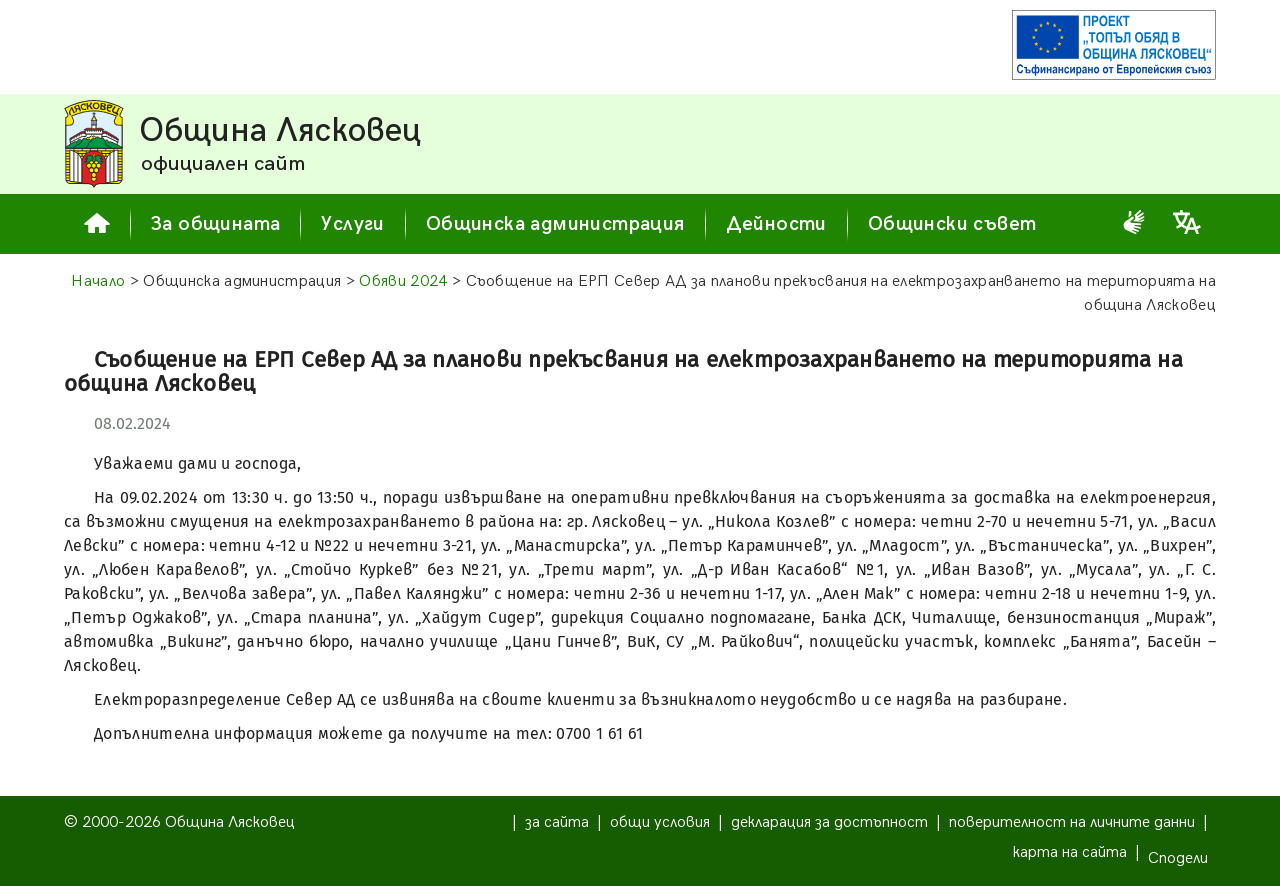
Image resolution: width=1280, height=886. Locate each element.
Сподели (1178, 858)
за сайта (557, 822)
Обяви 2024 (403, 281)
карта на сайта (1070, 852)
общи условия (660, 822)
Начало (98, 281)
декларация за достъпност (829, 822)
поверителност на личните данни (1072, 822)
